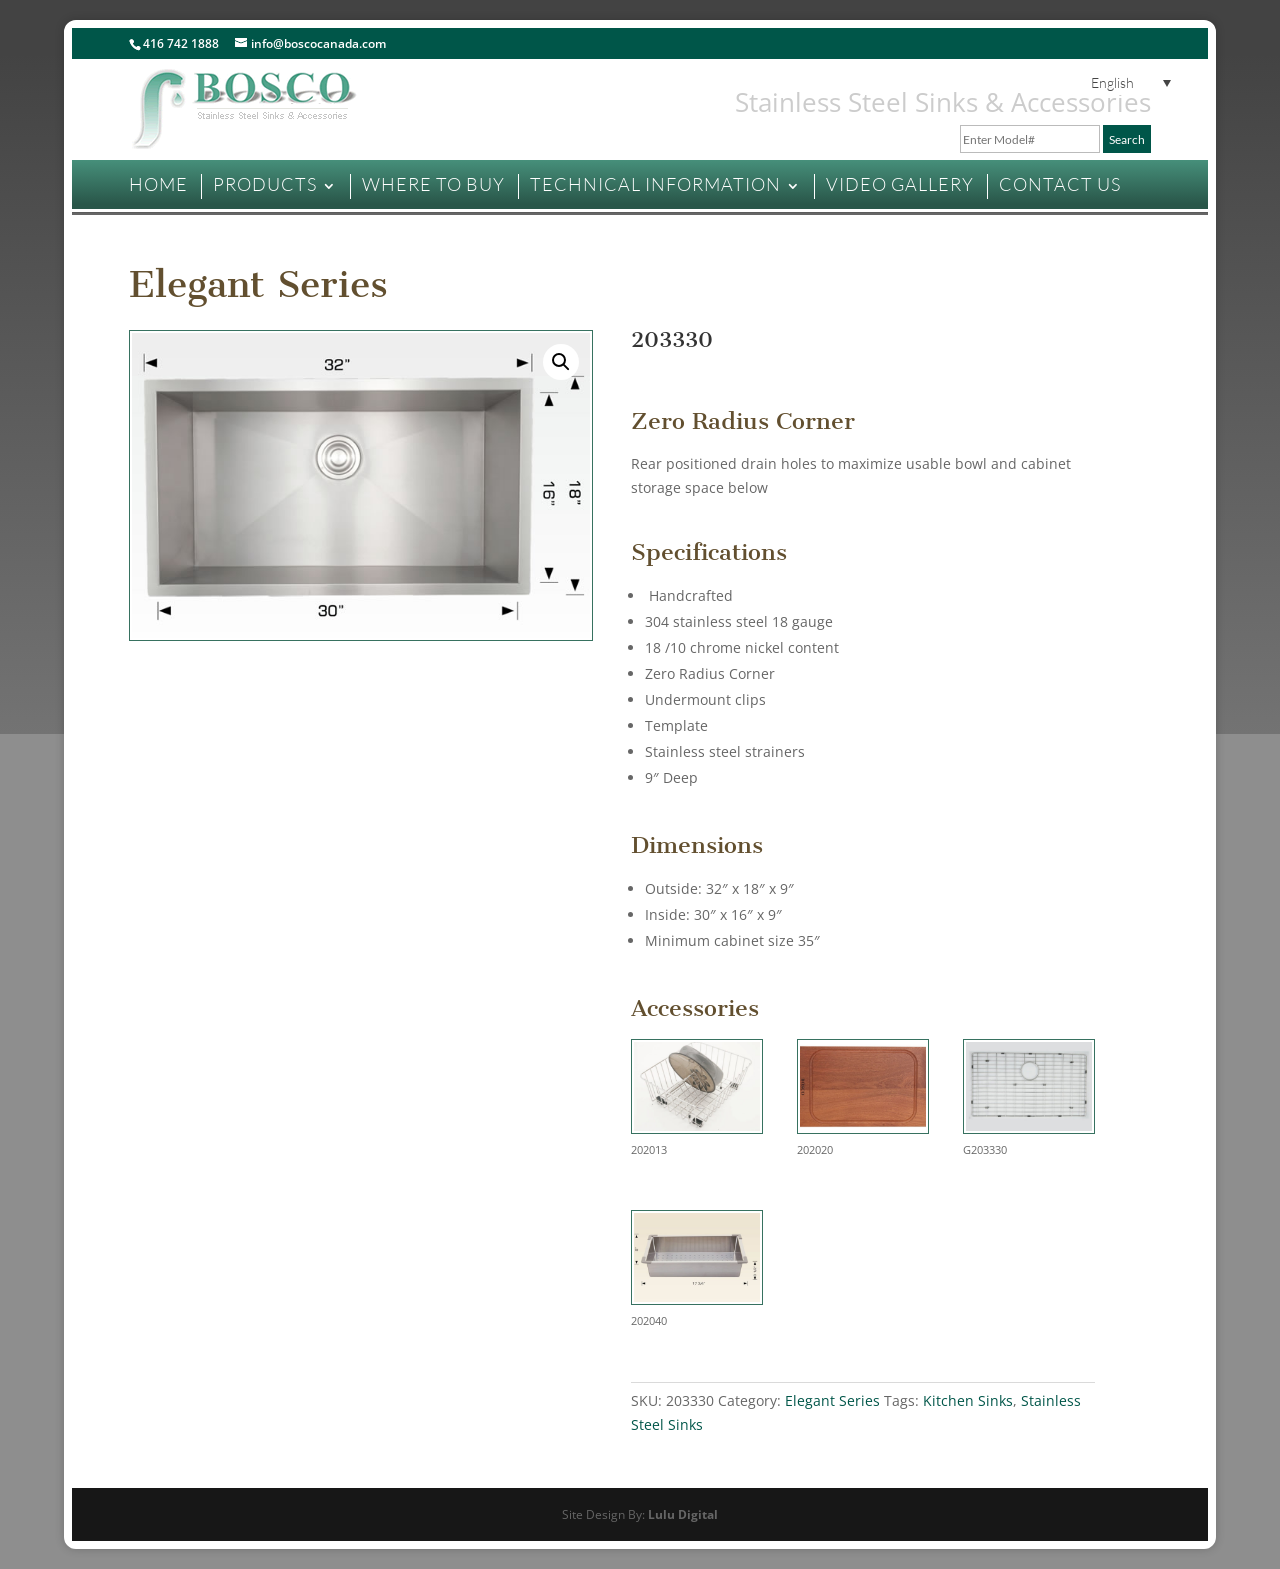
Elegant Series (258, 284)
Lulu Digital (683, 1514)
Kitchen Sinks (968, 1400)
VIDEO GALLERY (900, 184)
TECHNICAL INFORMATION (655, 184)
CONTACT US (1060, 184)
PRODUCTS (265, 184)
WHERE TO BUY (433, 184)
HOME (158, 184)
